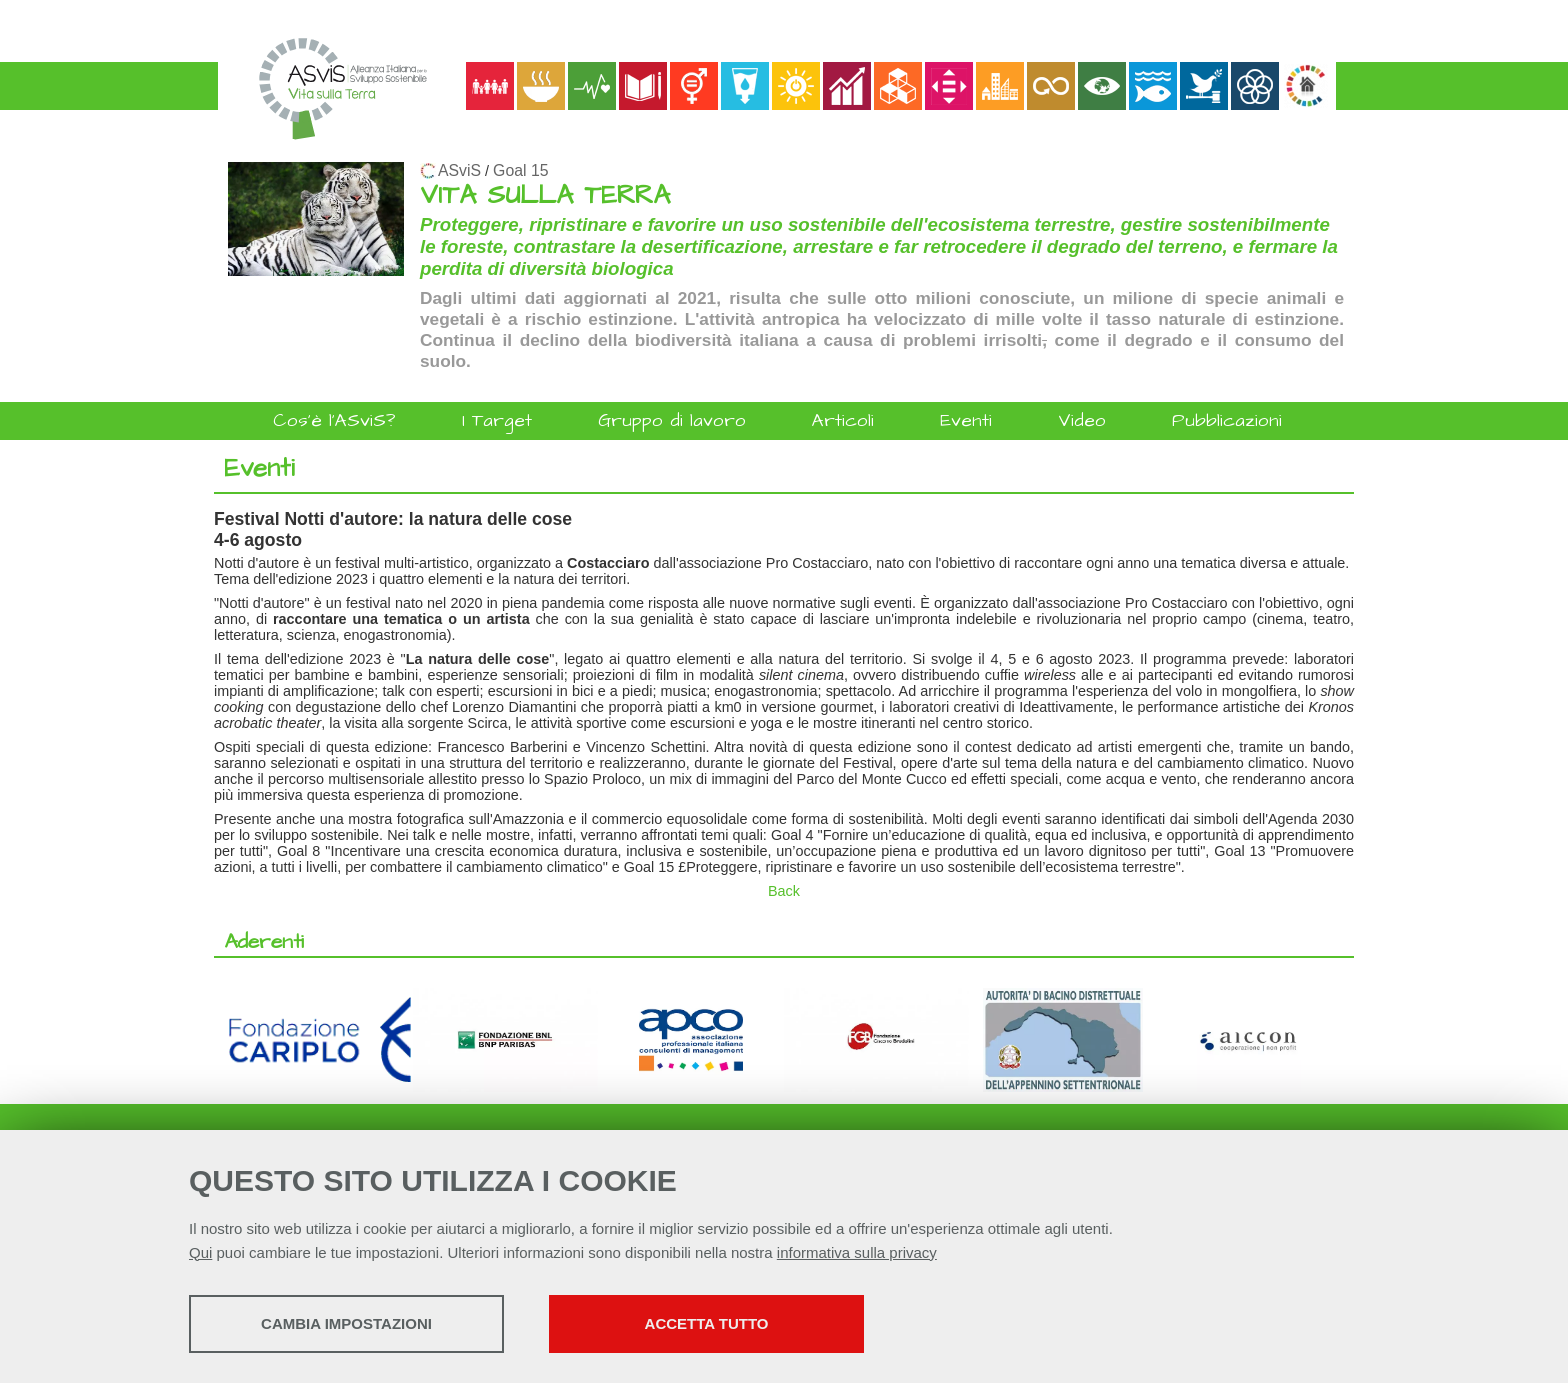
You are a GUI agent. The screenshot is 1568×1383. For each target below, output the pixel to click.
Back (784, 891)
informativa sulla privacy (857, 1252)
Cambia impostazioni (346, 1323)
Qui (200, 1252)
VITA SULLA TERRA (545, 195)
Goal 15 (520, 170)
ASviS (459, 170)
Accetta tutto (707, 1323)
